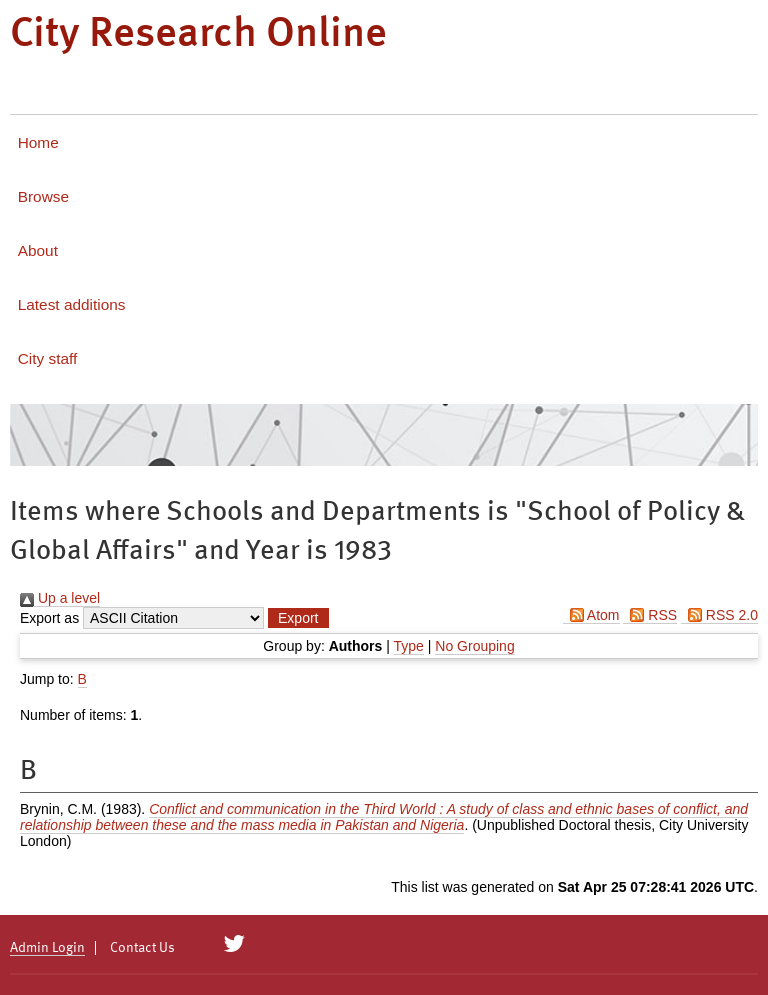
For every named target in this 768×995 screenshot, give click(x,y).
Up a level (60, 598)
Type (409, 646)
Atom (591, 615)
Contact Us (142, 948)
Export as (49, 618)
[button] (298, 618)
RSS (650, 615)
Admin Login (47, 948)
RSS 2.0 (719, 615)
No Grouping (474, 646)
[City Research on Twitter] (234, 944)
